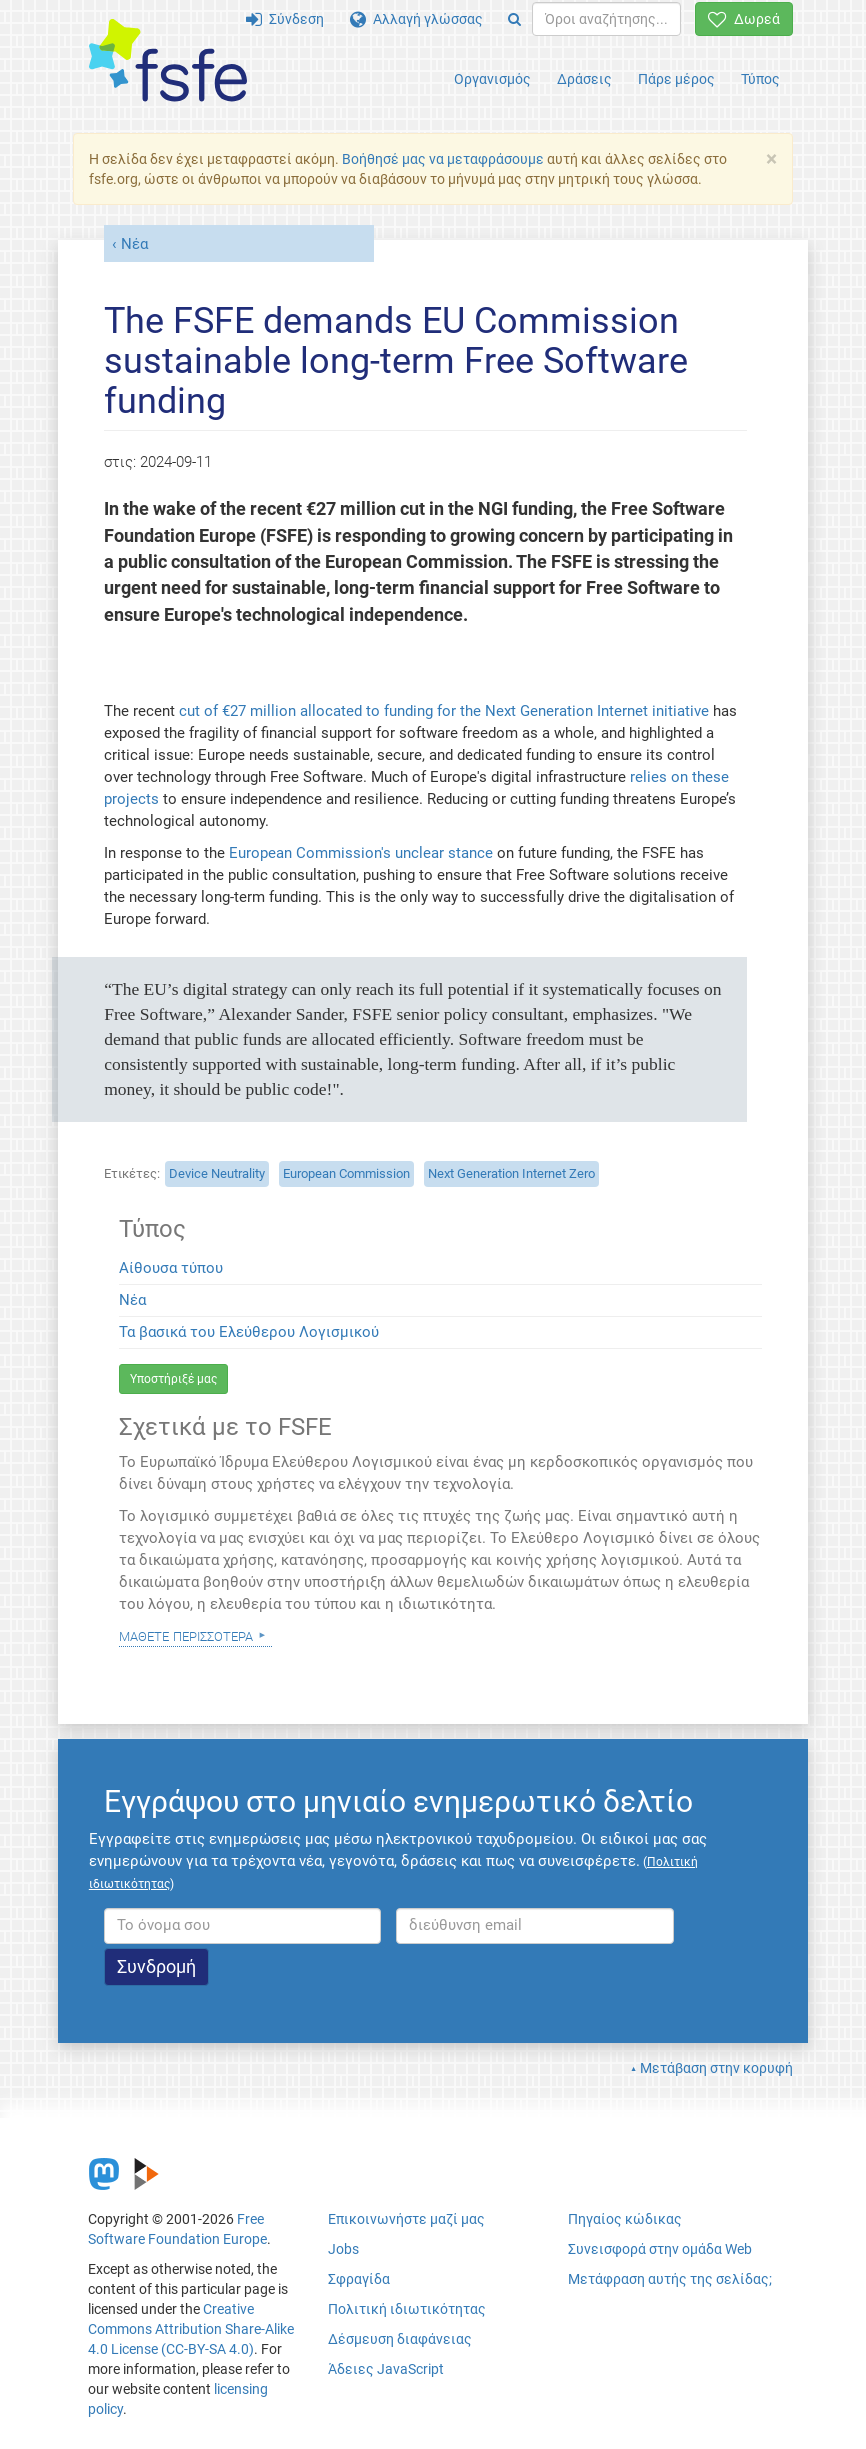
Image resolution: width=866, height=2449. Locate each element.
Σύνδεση (285, 19)
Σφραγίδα (359, 2279)
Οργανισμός (492, 79)
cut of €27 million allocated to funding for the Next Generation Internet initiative (444, 711)
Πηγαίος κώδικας (625, 2219)
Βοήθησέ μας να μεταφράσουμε (443, 159)
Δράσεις (584, 79)
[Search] (514, 19)
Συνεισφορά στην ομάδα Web (660, 2249)
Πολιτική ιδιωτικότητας (407, 2309)
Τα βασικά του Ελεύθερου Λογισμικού (249, 1332)
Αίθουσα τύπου (171, 1268)
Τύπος (760, 79)
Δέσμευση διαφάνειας (400, 2339)
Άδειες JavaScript (386, 2369)
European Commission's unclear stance (361, 853)
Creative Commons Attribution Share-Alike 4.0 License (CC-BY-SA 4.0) (191, 2329)
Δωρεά (744, 19)
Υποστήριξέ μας (173, 1379)
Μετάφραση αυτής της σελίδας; (670, 2279)
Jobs (343, 2249)
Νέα (134, 244)
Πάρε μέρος (676, 79)
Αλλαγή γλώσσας (416, 19)
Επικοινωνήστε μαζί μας (406, 2219)
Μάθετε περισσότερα (186, 1635)
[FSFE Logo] (168, 61)
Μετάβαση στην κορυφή (716, 2068)
